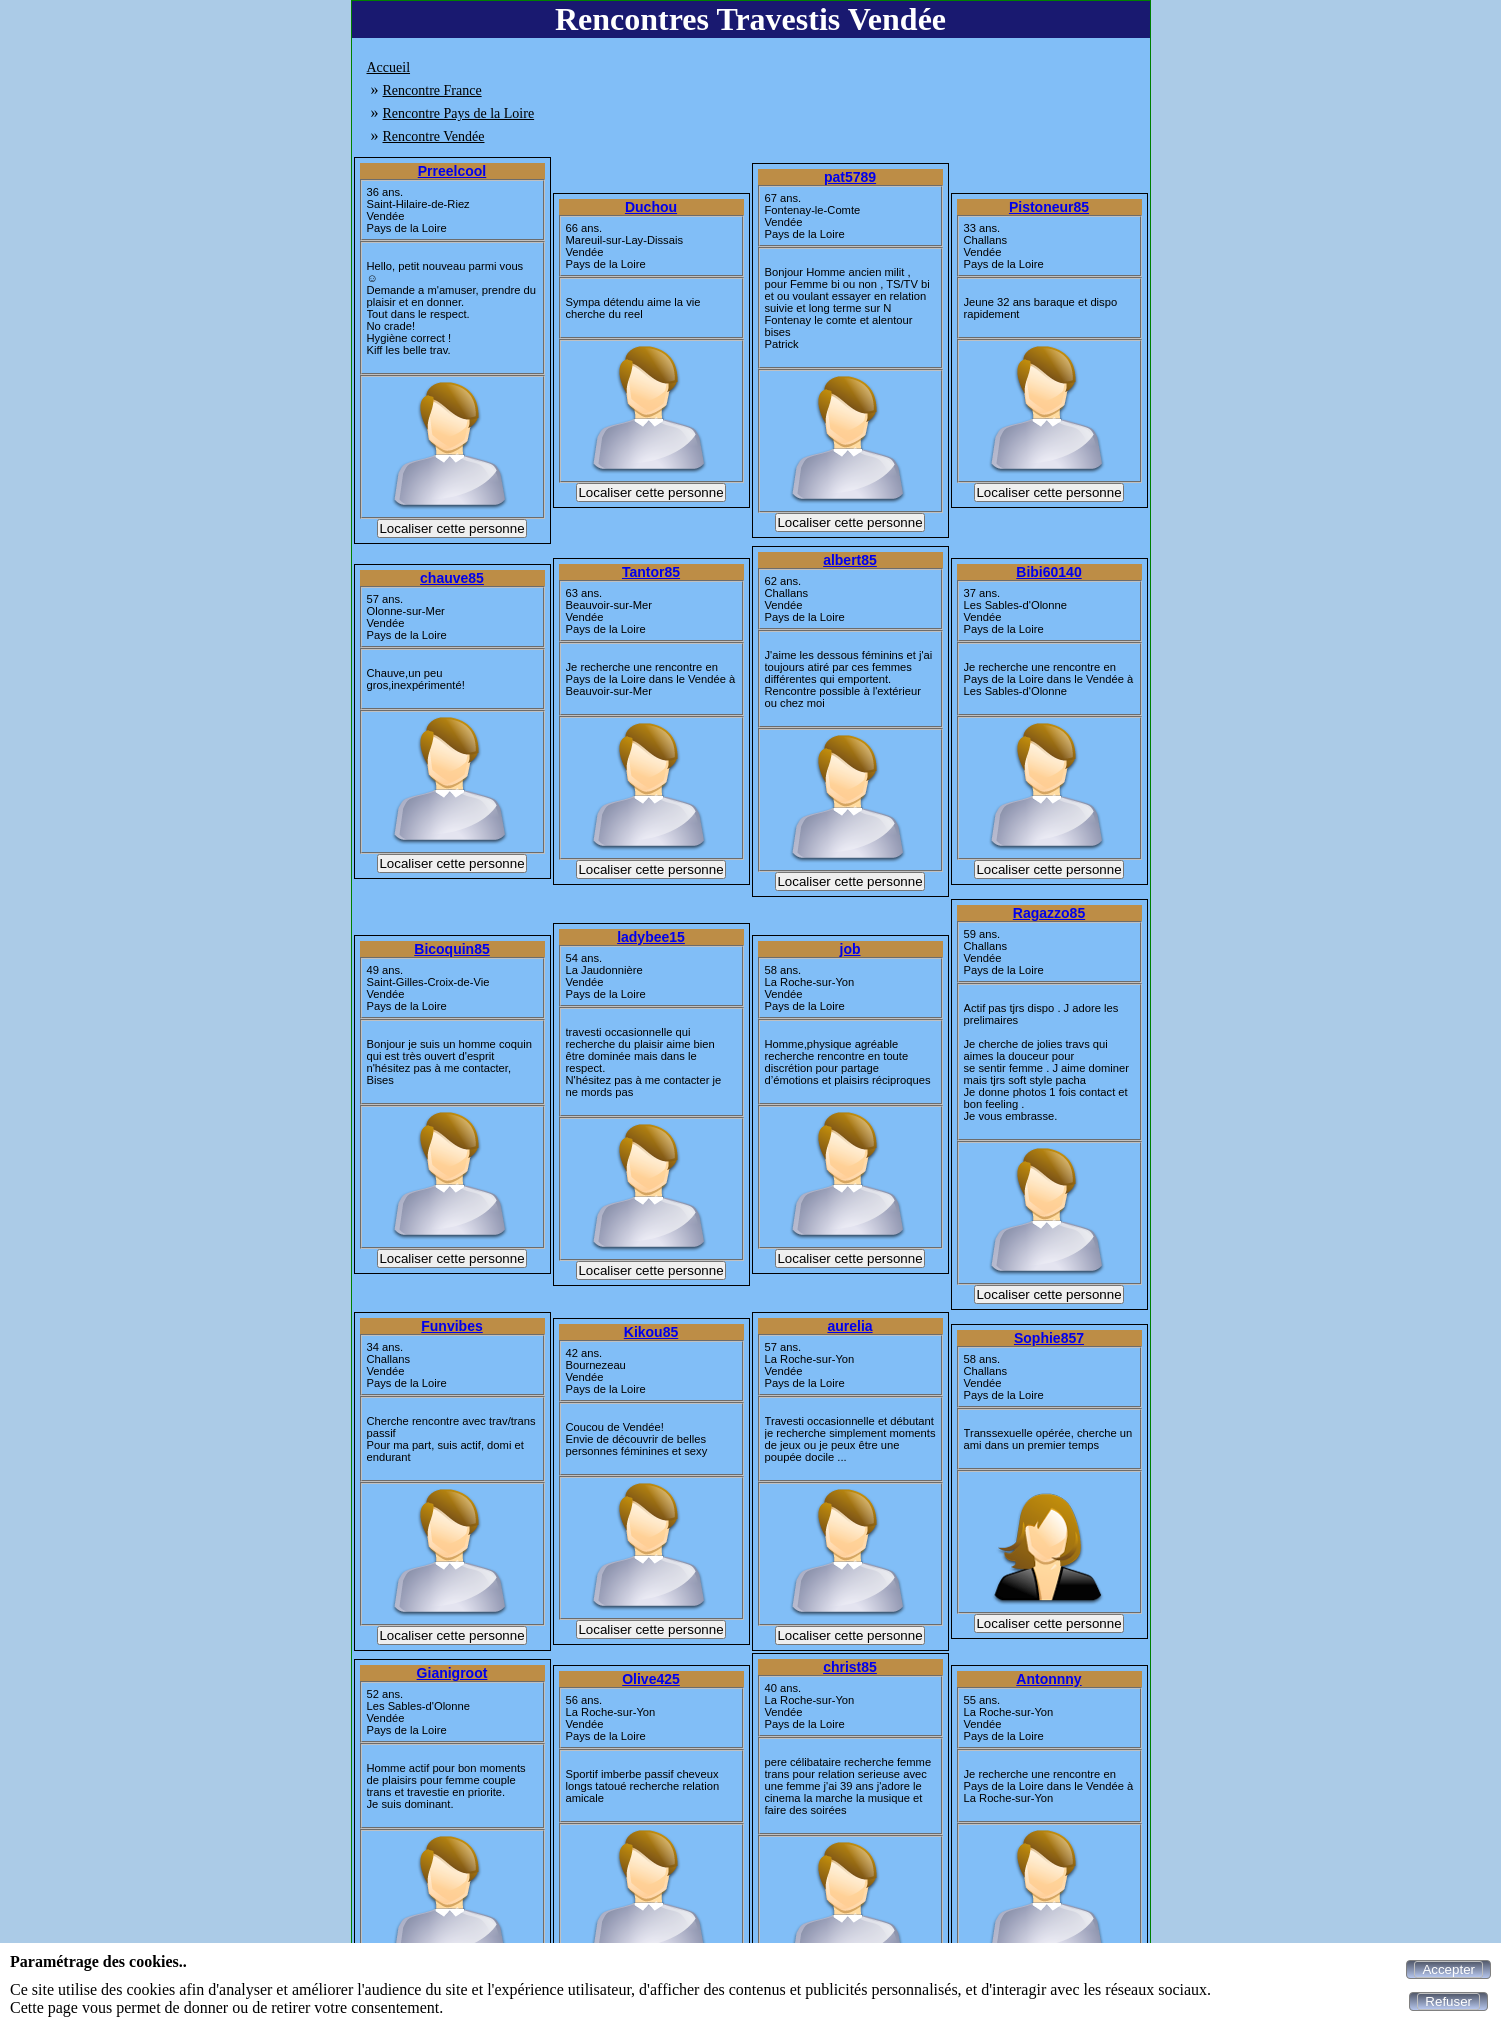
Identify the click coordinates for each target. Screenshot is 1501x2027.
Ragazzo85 (1049, 913)
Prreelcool (452, 171)
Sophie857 (1049, 1338)
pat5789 (850, 177)
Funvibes (451, 1326)
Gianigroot (452, 1673)
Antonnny (1048, 1679)
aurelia (849, 1326)
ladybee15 (651, 937)
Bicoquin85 (451, 949)
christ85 (850, 1667)
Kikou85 (651, 1332)
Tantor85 (651, 572)
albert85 (850, 560)
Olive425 (651, 1679)
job (850, 949)
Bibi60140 (1048, 572)
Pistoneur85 (1049, 207)
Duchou (651, 207)
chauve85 (452, 578)
